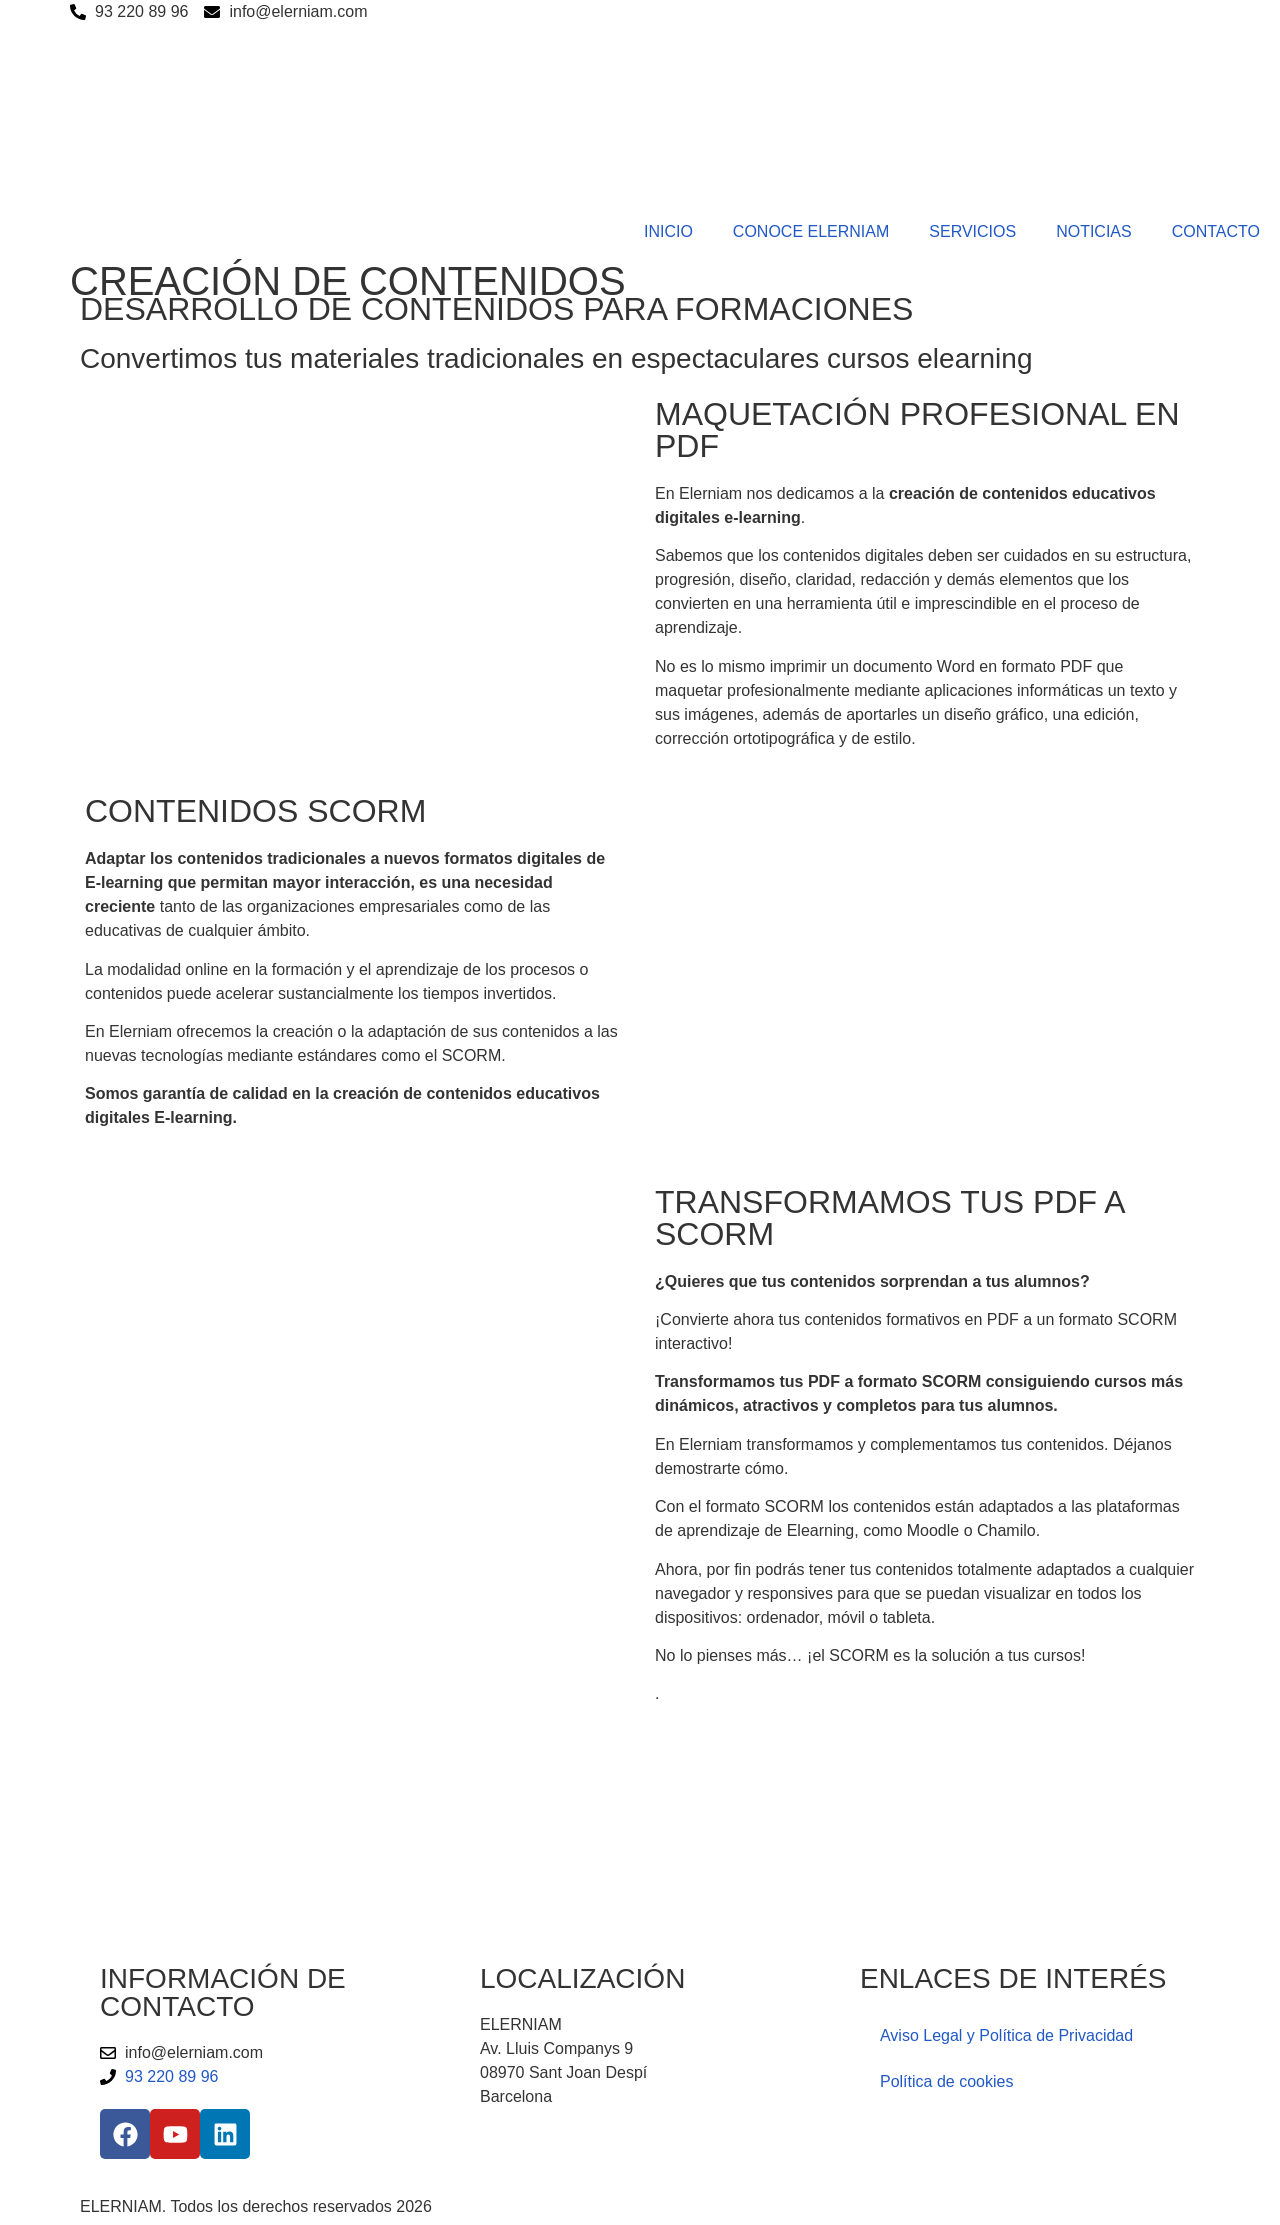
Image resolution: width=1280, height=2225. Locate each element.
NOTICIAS (1094, 231)
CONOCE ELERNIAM (811, 231)
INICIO (668, 231)
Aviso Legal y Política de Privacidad (1006, 2035)
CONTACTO (1216, 231)
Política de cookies (946, 2081)
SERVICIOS (972, 231)
